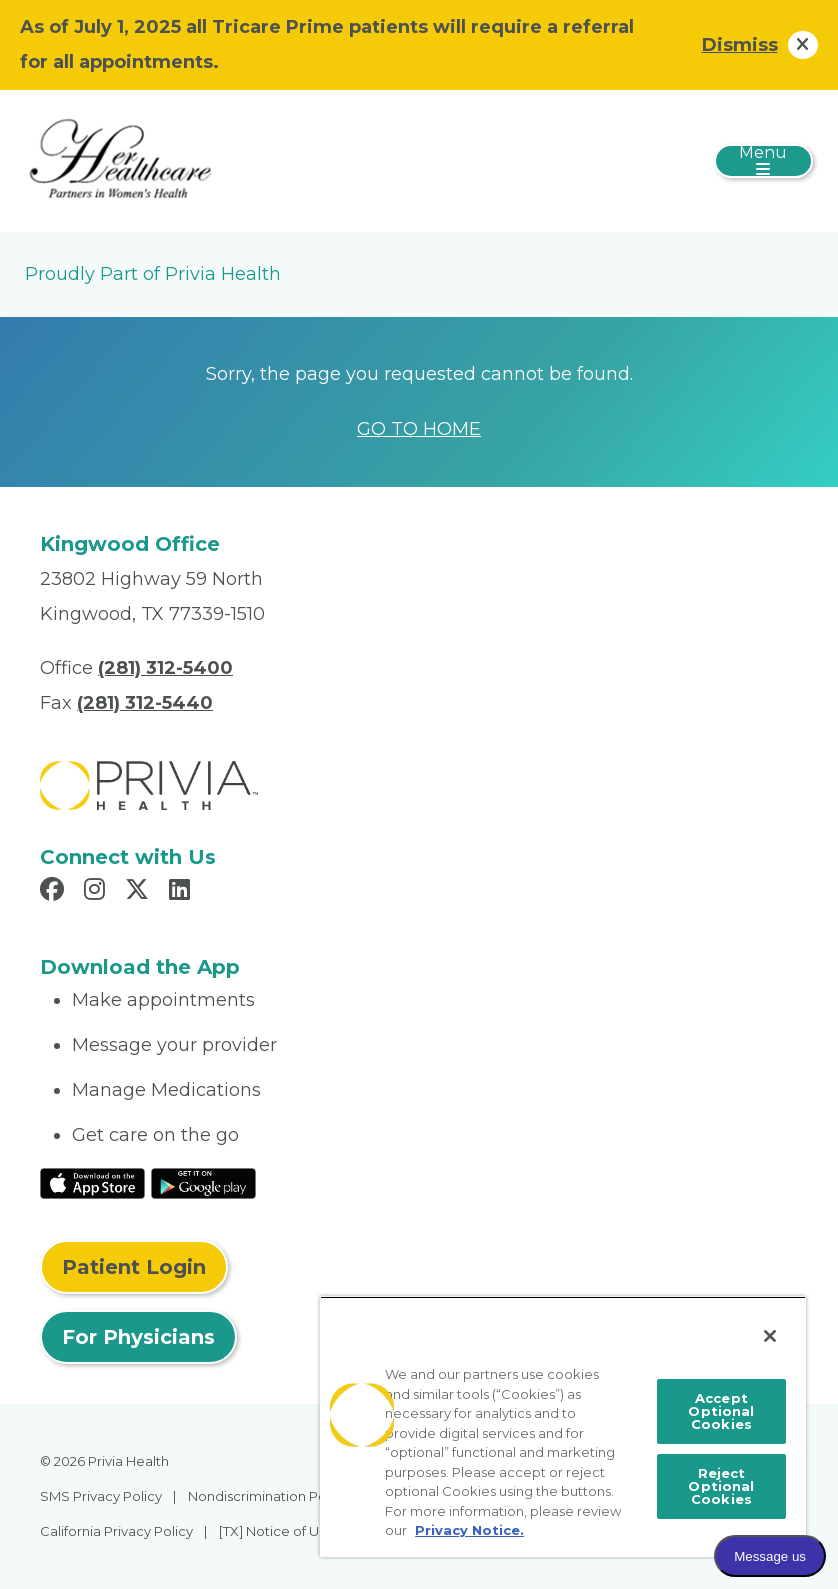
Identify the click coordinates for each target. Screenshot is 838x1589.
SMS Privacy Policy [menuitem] (101, 1496)
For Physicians (138, 1337)
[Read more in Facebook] (55, 892)
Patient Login (134, 1267)
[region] (563, 1426)
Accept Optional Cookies (721, 1411)
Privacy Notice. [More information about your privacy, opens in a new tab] (469, 1530)
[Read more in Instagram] (97, 892)
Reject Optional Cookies (721, 1486)
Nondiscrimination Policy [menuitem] (268, 1496)
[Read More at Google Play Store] (203, 1182)
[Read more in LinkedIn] (182, 892)
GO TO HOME (419, 429)
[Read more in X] (140, 892)
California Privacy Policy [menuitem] (116, 1531)
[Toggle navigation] (763, 161)
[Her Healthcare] (120, 160)
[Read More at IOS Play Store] (92, 1182)
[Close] (770, 1336)
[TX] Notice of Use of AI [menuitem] (292, 1531)
